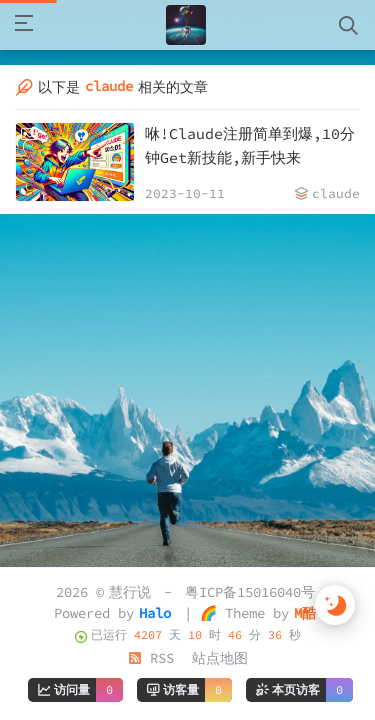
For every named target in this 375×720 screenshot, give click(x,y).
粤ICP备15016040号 (250, 592)
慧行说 (130, 592)
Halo (155, 613)
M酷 (305, 613)
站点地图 (220, 658)
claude (336, 193)
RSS (151, 658)
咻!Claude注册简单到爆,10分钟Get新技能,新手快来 (250, 145)
